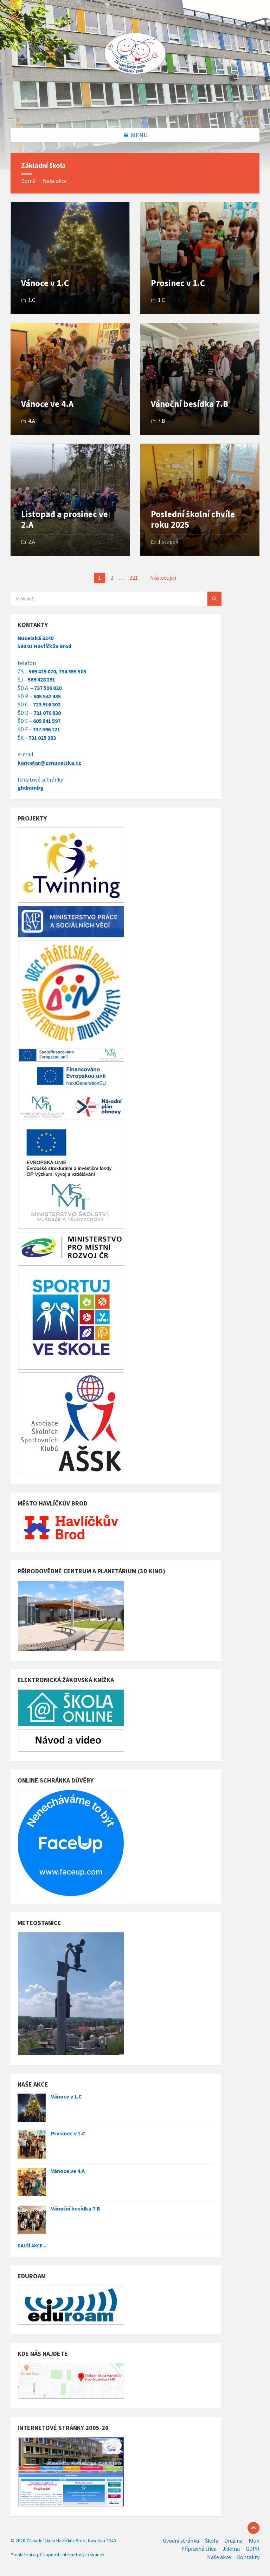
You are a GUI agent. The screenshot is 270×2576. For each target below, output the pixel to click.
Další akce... (32, 2245)
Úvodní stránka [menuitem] (181, 2540)
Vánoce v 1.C (45, 283)
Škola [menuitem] (211, 2540)
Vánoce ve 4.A (47, 403)
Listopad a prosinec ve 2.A (64, 519)
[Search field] (98, 599)
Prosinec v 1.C (178, 283)
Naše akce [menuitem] (219, 2557)
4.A (31, 420)
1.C (31, 300)
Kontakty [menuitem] (248, 2557)
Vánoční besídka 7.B (189, 403)
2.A (31, 541)
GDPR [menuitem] (252, 2548)
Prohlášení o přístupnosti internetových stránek (57, 2555)
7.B (161, 420)
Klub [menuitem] (254, 2540)
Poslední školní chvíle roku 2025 (193, 519)
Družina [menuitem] (233, 2540)
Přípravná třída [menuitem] (199, 2548)
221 (133, 577)
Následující (163, 577)
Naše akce (55, 181)
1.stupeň (168, 541)
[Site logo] (135, 114)
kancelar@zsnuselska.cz (49, 762)
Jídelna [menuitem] (231, 2548)
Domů (28, 181)
